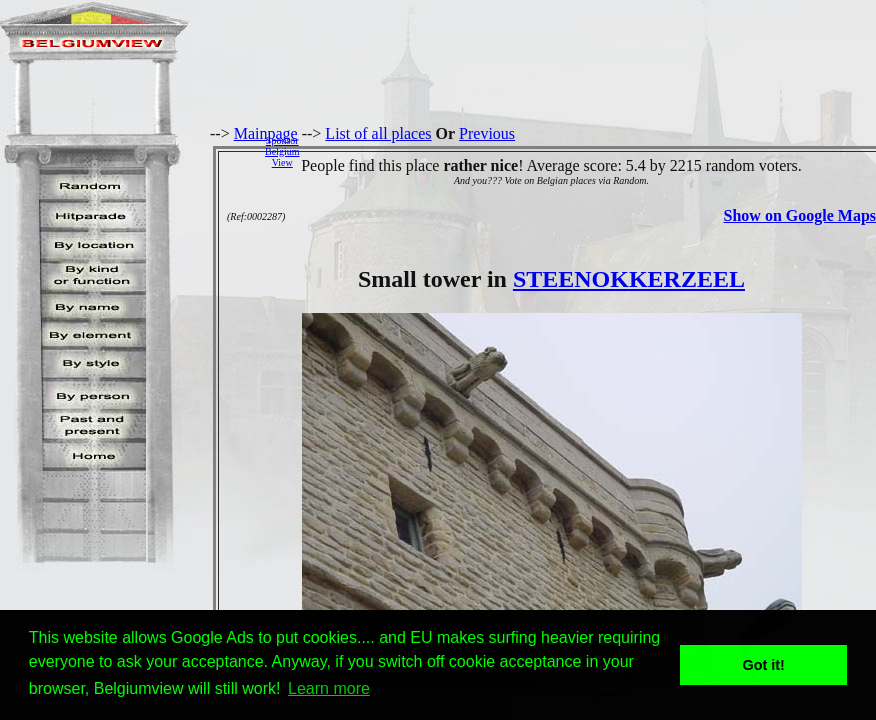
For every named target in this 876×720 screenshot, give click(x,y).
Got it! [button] (764, 665)
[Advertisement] (593, 151)
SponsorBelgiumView (282, 151)
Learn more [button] (329, 688)
